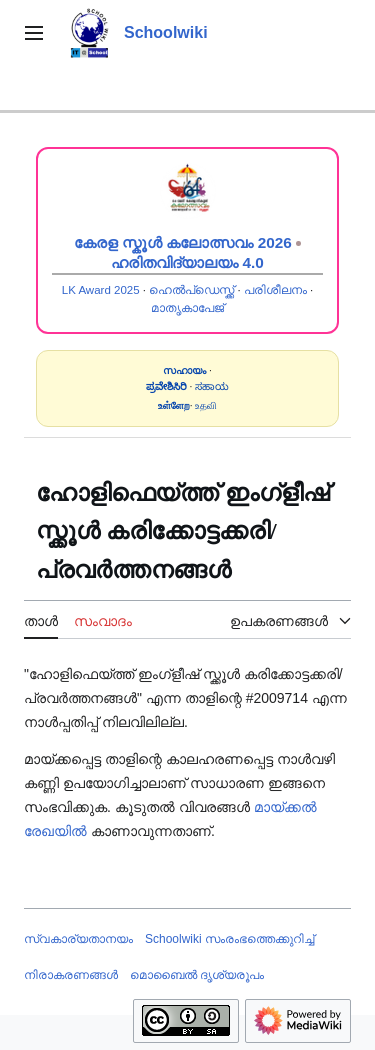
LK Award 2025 (101, 290)
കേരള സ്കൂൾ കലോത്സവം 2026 (183, 242)
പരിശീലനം (275, 290)
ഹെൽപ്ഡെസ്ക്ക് (191, 290)
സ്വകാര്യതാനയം (78, 939)
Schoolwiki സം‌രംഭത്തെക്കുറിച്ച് (229, 939)
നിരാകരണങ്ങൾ (71, 975)
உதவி (206, 405)
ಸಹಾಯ (212, 386)
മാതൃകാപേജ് (187, 308)
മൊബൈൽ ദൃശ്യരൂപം (197, 975)
